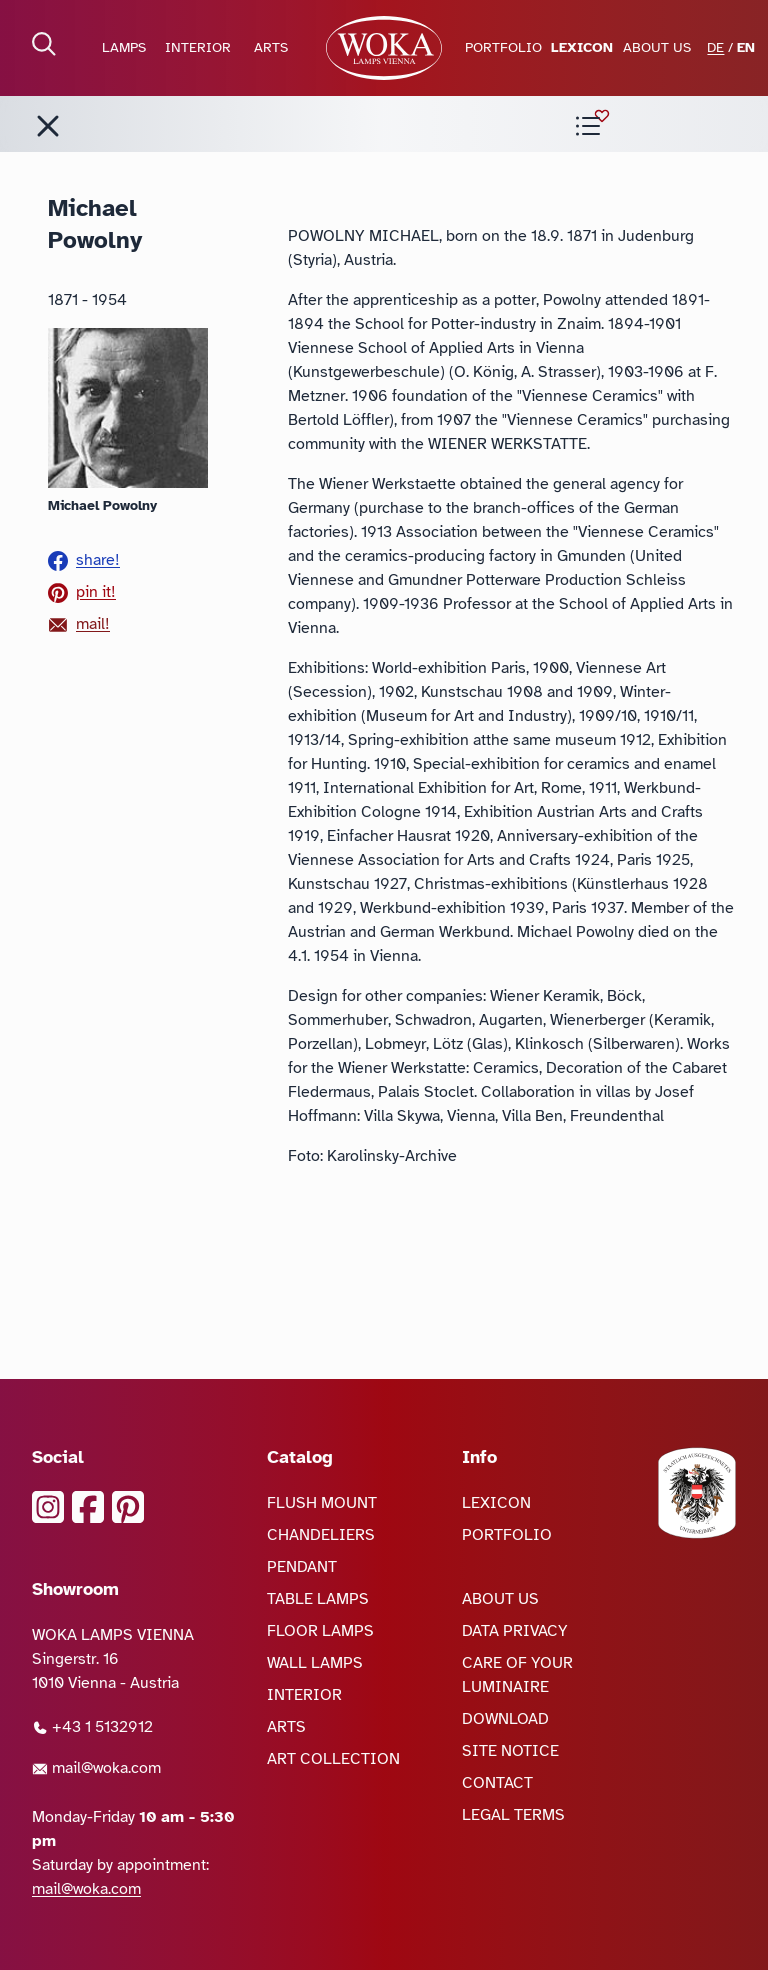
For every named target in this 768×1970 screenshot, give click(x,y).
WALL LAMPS (315, 1663)
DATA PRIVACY (515, 1631)
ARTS (271, 47)
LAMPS (124, 47)
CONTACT (497, 1783)
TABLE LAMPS (318, 1599)
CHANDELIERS (321, 1535)
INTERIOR (198, 47)
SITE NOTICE (510, 1751)
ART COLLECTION (333, 1759)
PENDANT (302, 1567)
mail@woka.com (96, 1768)
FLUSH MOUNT (322, 1503)
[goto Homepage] (384, 48)
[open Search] (44, 44)
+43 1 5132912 (92, 1727)
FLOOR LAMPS (320, 1631)
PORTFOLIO (503, 47)
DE (715, 47)
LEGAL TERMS (513, 1815)
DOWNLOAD (505, 1719)
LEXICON (582, 47)
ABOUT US (657, 47)
